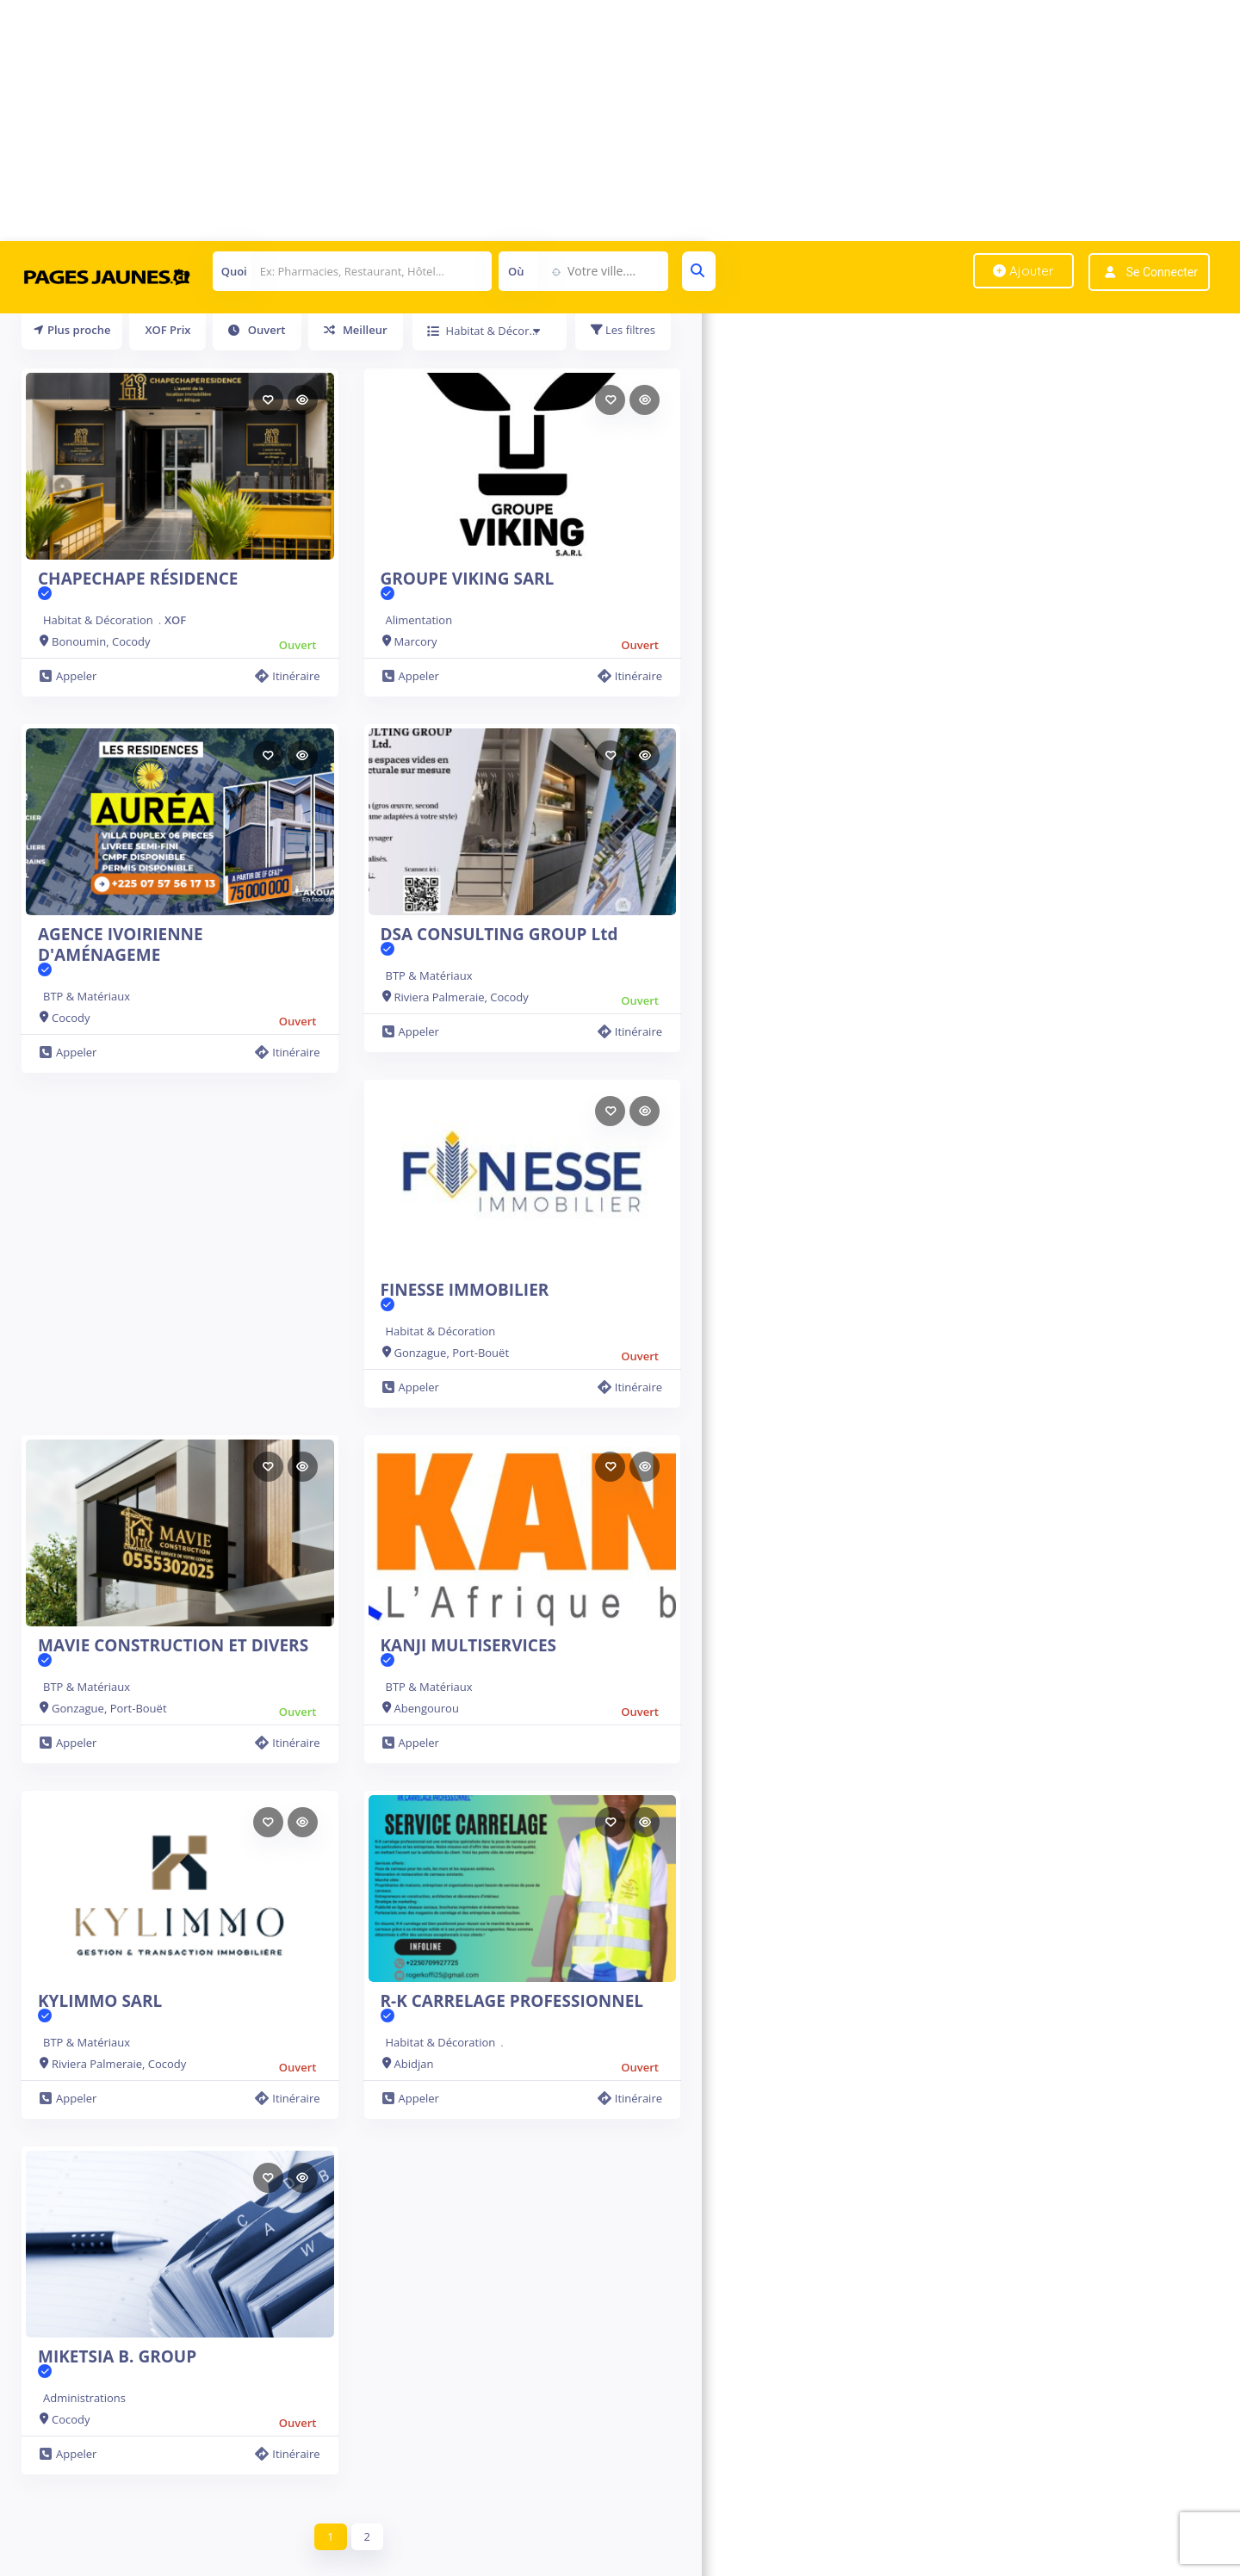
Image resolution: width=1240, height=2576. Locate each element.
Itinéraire (287, 676)
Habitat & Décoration (98, 620)
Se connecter (1162, 272)
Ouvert (256, 329)
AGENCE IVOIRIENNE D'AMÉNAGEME (180, 951)
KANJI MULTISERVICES (469, 1652)
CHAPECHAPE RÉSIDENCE (138, 585)
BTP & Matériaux (86, 996)
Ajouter (1023, 271)
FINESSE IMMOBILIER (465, 1296)
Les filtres (623, 329)
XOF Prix (167, 329)
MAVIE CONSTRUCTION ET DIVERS (173, 1652)
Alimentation (419, 620)
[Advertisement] (516, 120)
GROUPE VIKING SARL (468, 585)
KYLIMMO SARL (100, 2008)
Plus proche (72, 329)
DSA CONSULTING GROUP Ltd (499, 941)
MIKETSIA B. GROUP (117, 2363)
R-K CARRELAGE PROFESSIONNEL (512, 2008)
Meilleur (356, 329)
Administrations (84, 2398)
